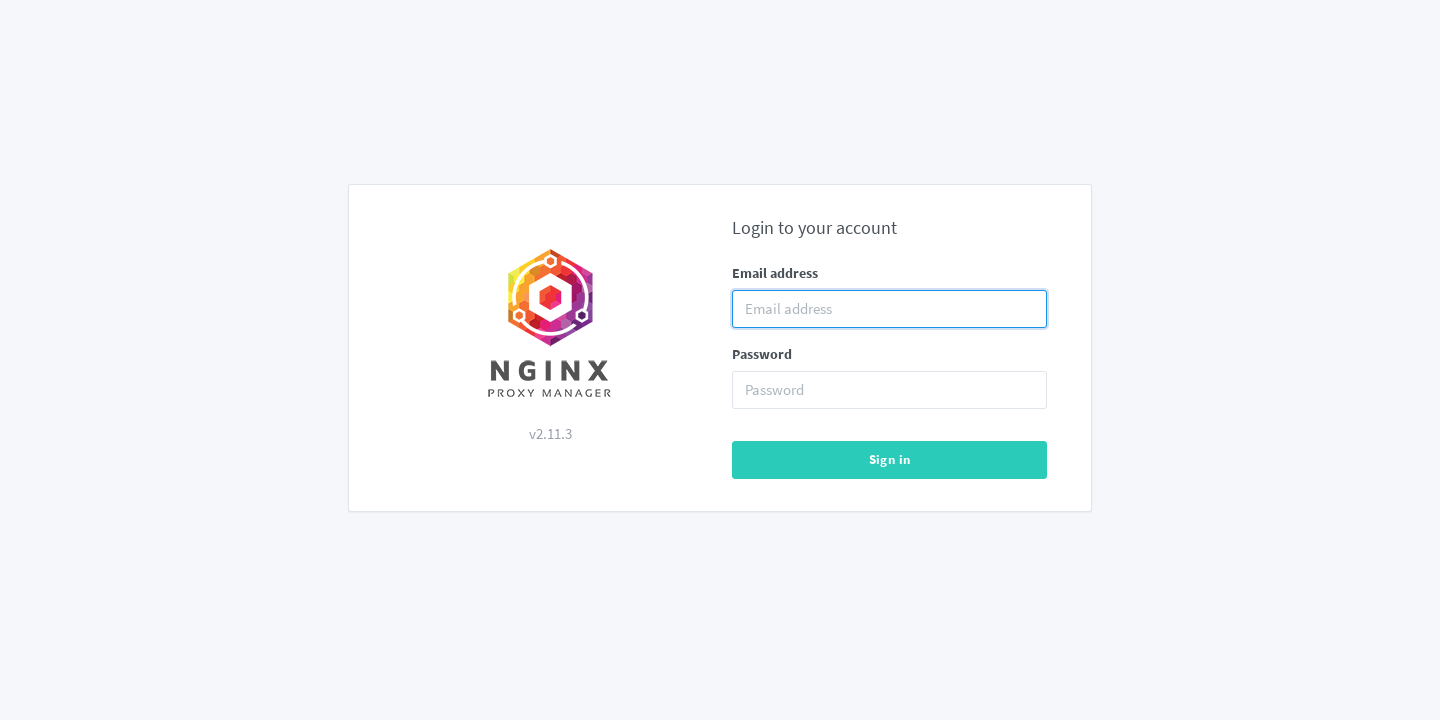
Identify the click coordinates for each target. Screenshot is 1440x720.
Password (762, 354)
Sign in (890, 459)
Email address (775, 273)
